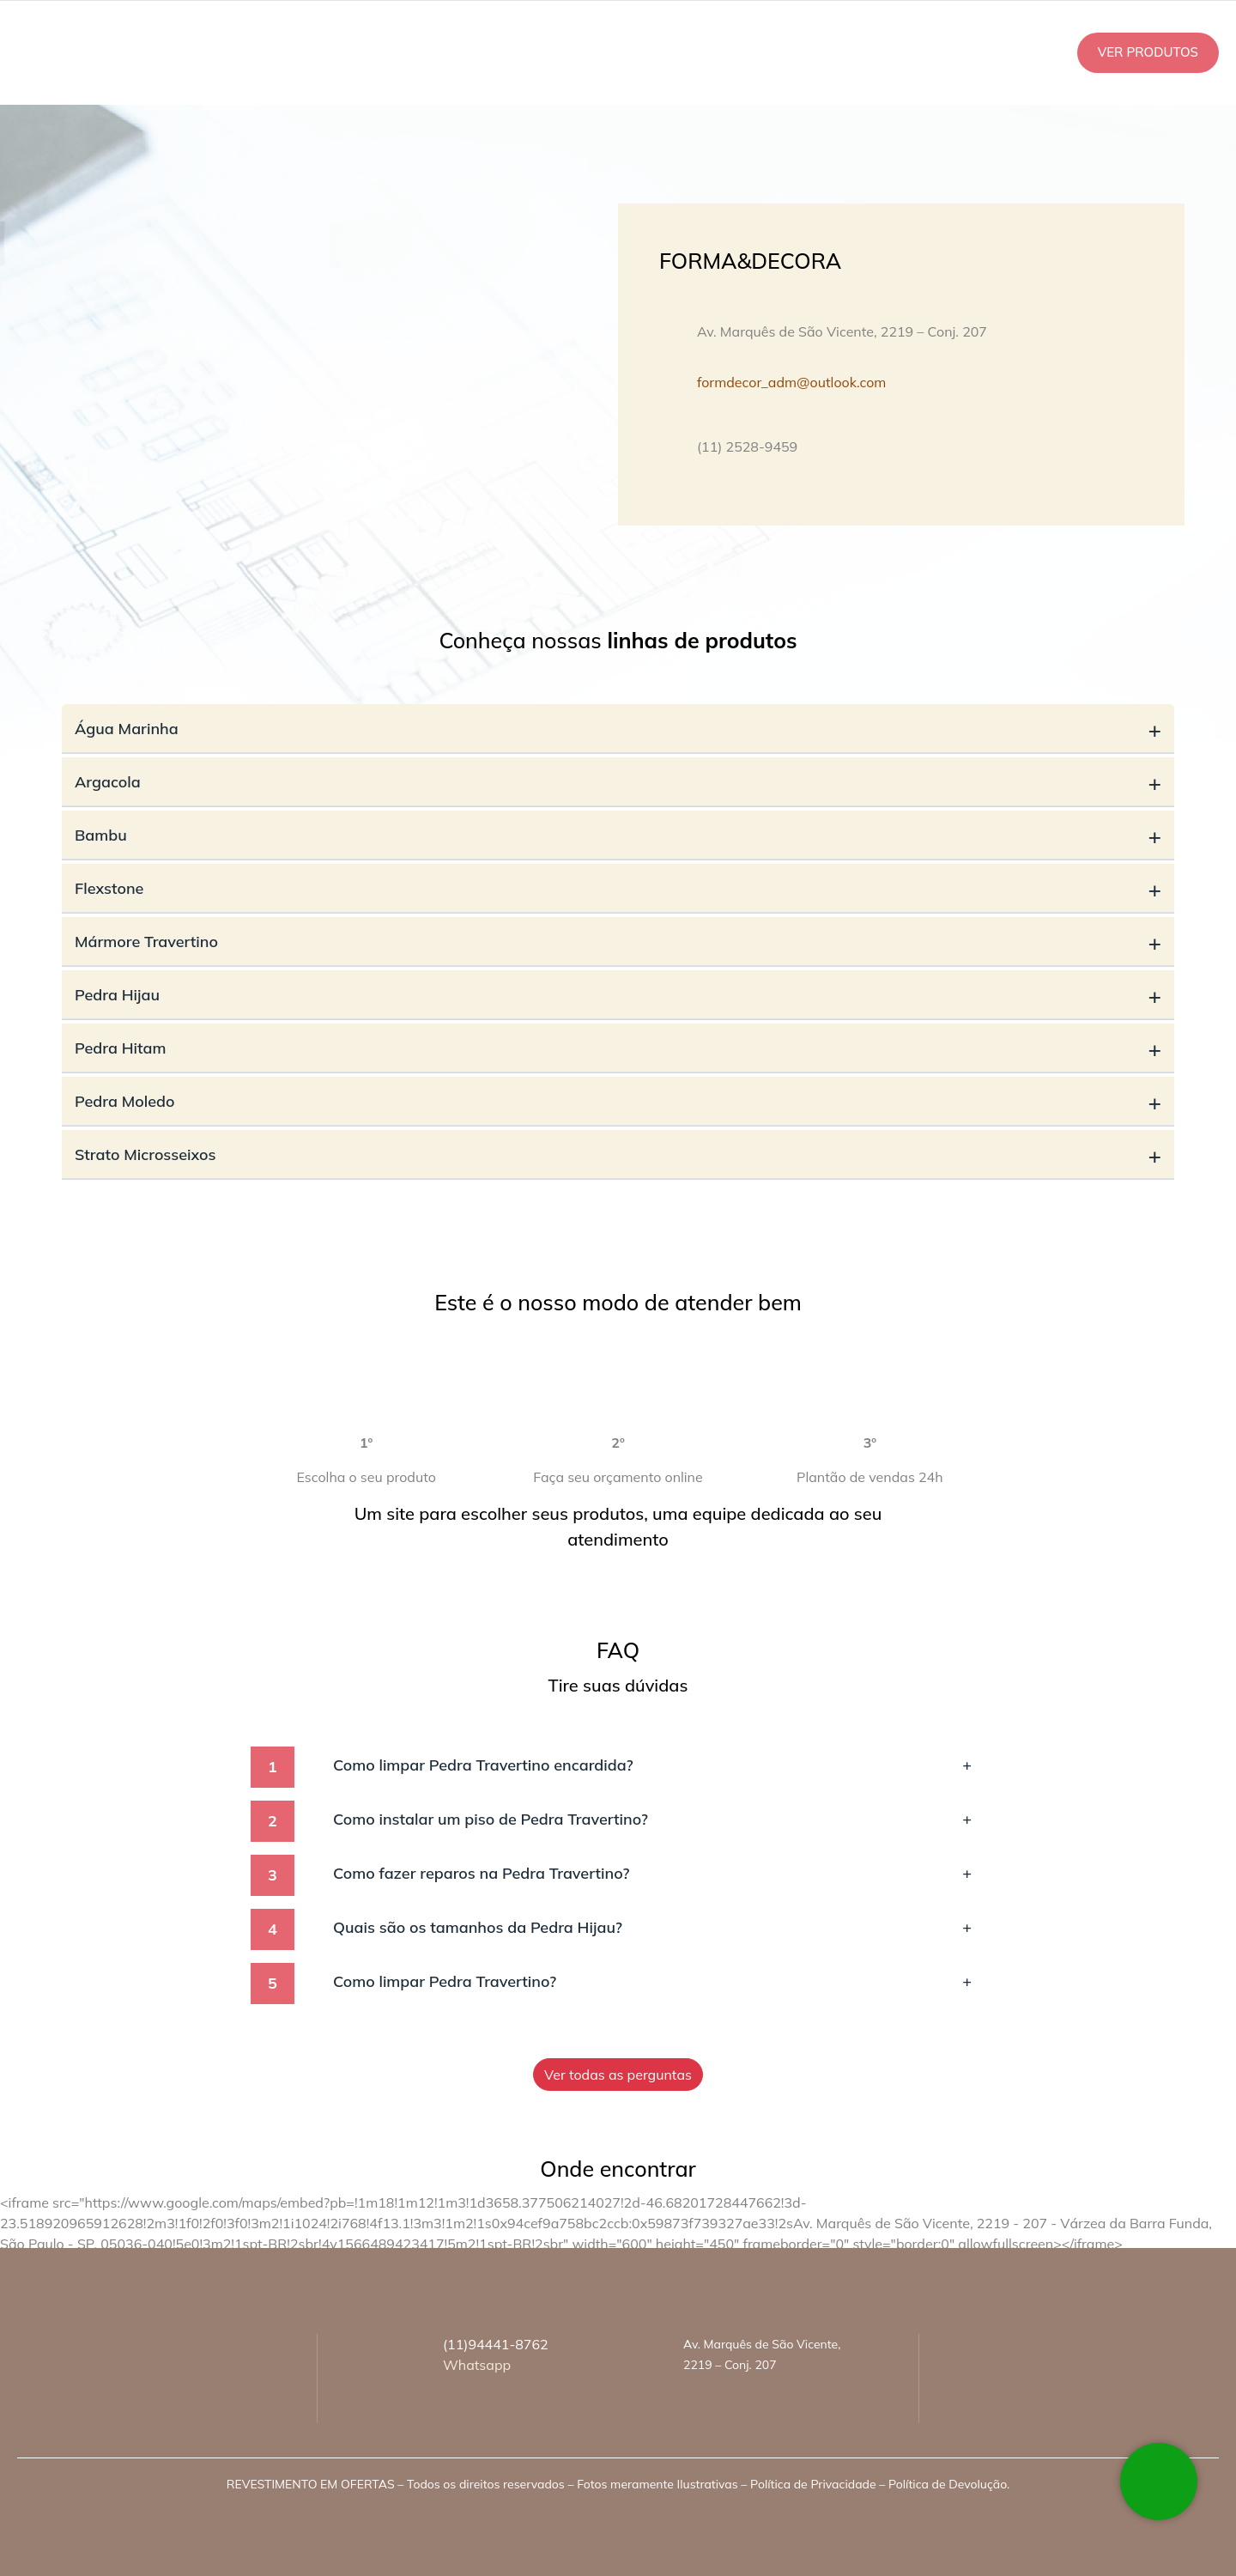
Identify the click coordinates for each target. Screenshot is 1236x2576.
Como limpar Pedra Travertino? (652, 1981)
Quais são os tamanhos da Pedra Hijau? (652, 1927)
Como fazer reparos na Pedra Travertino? (652, 1873)
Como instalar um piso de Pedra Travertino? (652, 1819)
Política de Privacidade (813, 2484)
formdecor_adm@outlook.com (791, 382)
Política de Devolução (947, 2484)
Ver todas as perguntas (618, 2074)
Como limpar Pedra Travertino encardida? (652, 1765)
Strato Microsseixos (618, 1154)
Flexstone (618, 888)
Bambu (618, 835)
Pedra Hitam (618, 1048)
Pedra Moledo (618, 1101)
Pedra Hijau (618, 995)
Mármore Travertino (618, 941)
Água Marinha (618, 728)
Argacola (618, 782)
